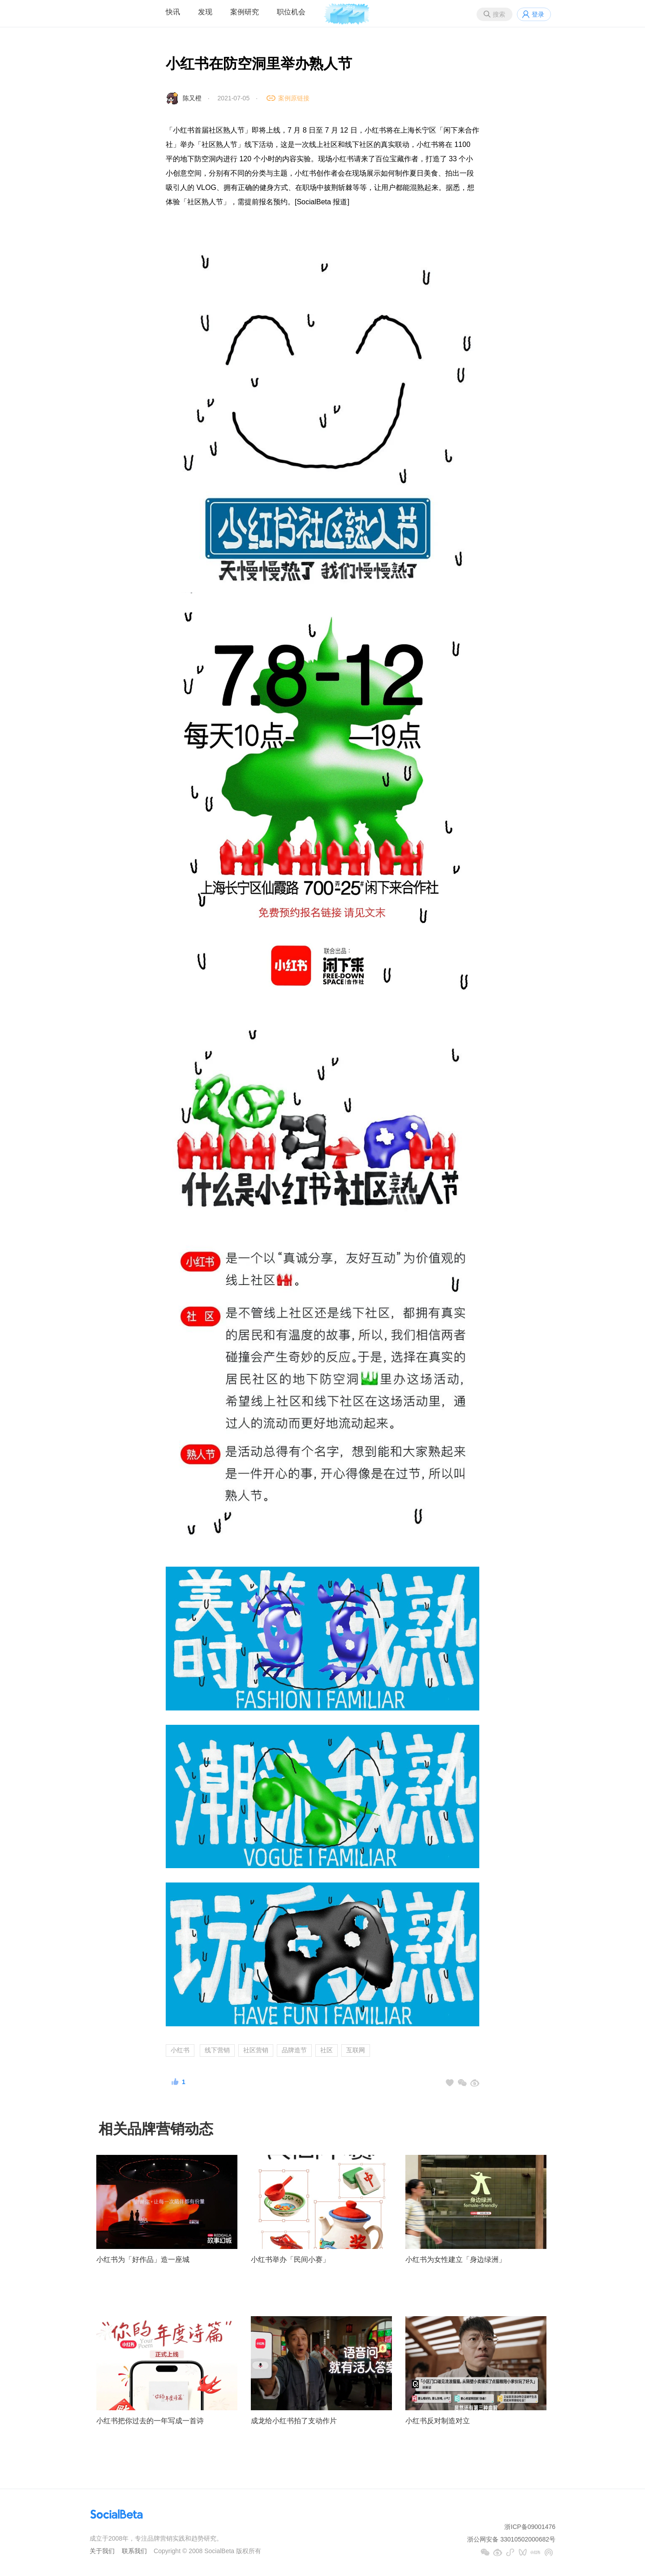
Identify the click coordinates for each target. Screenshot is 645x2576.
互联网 (355, 2050)
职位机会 (291, 12)
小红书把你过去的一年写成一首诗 (150, 2421)
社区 (326, 2050)
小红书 (180, 2050)
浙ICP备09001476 (529, 2526)
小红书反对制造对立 (437, 2421)
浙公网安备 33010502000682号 (511, 2539)
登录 (538, 14)
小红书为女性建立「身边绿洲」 (455, 2259)
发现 (205, 12)
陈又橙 (192, 98)
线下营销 (217, 2050)
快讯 (173, 12)
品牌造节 (294, 2050)
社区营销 (255, 2050)
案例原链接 (294, 98)
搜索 (499, 14)
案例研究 (244, 12)
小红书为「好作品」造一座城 (142, 2259)
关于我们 (102, 2550)
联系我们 (134, 2550)
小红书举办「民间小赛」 (290, 2259)
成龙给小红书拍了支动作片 (294, 2421)
